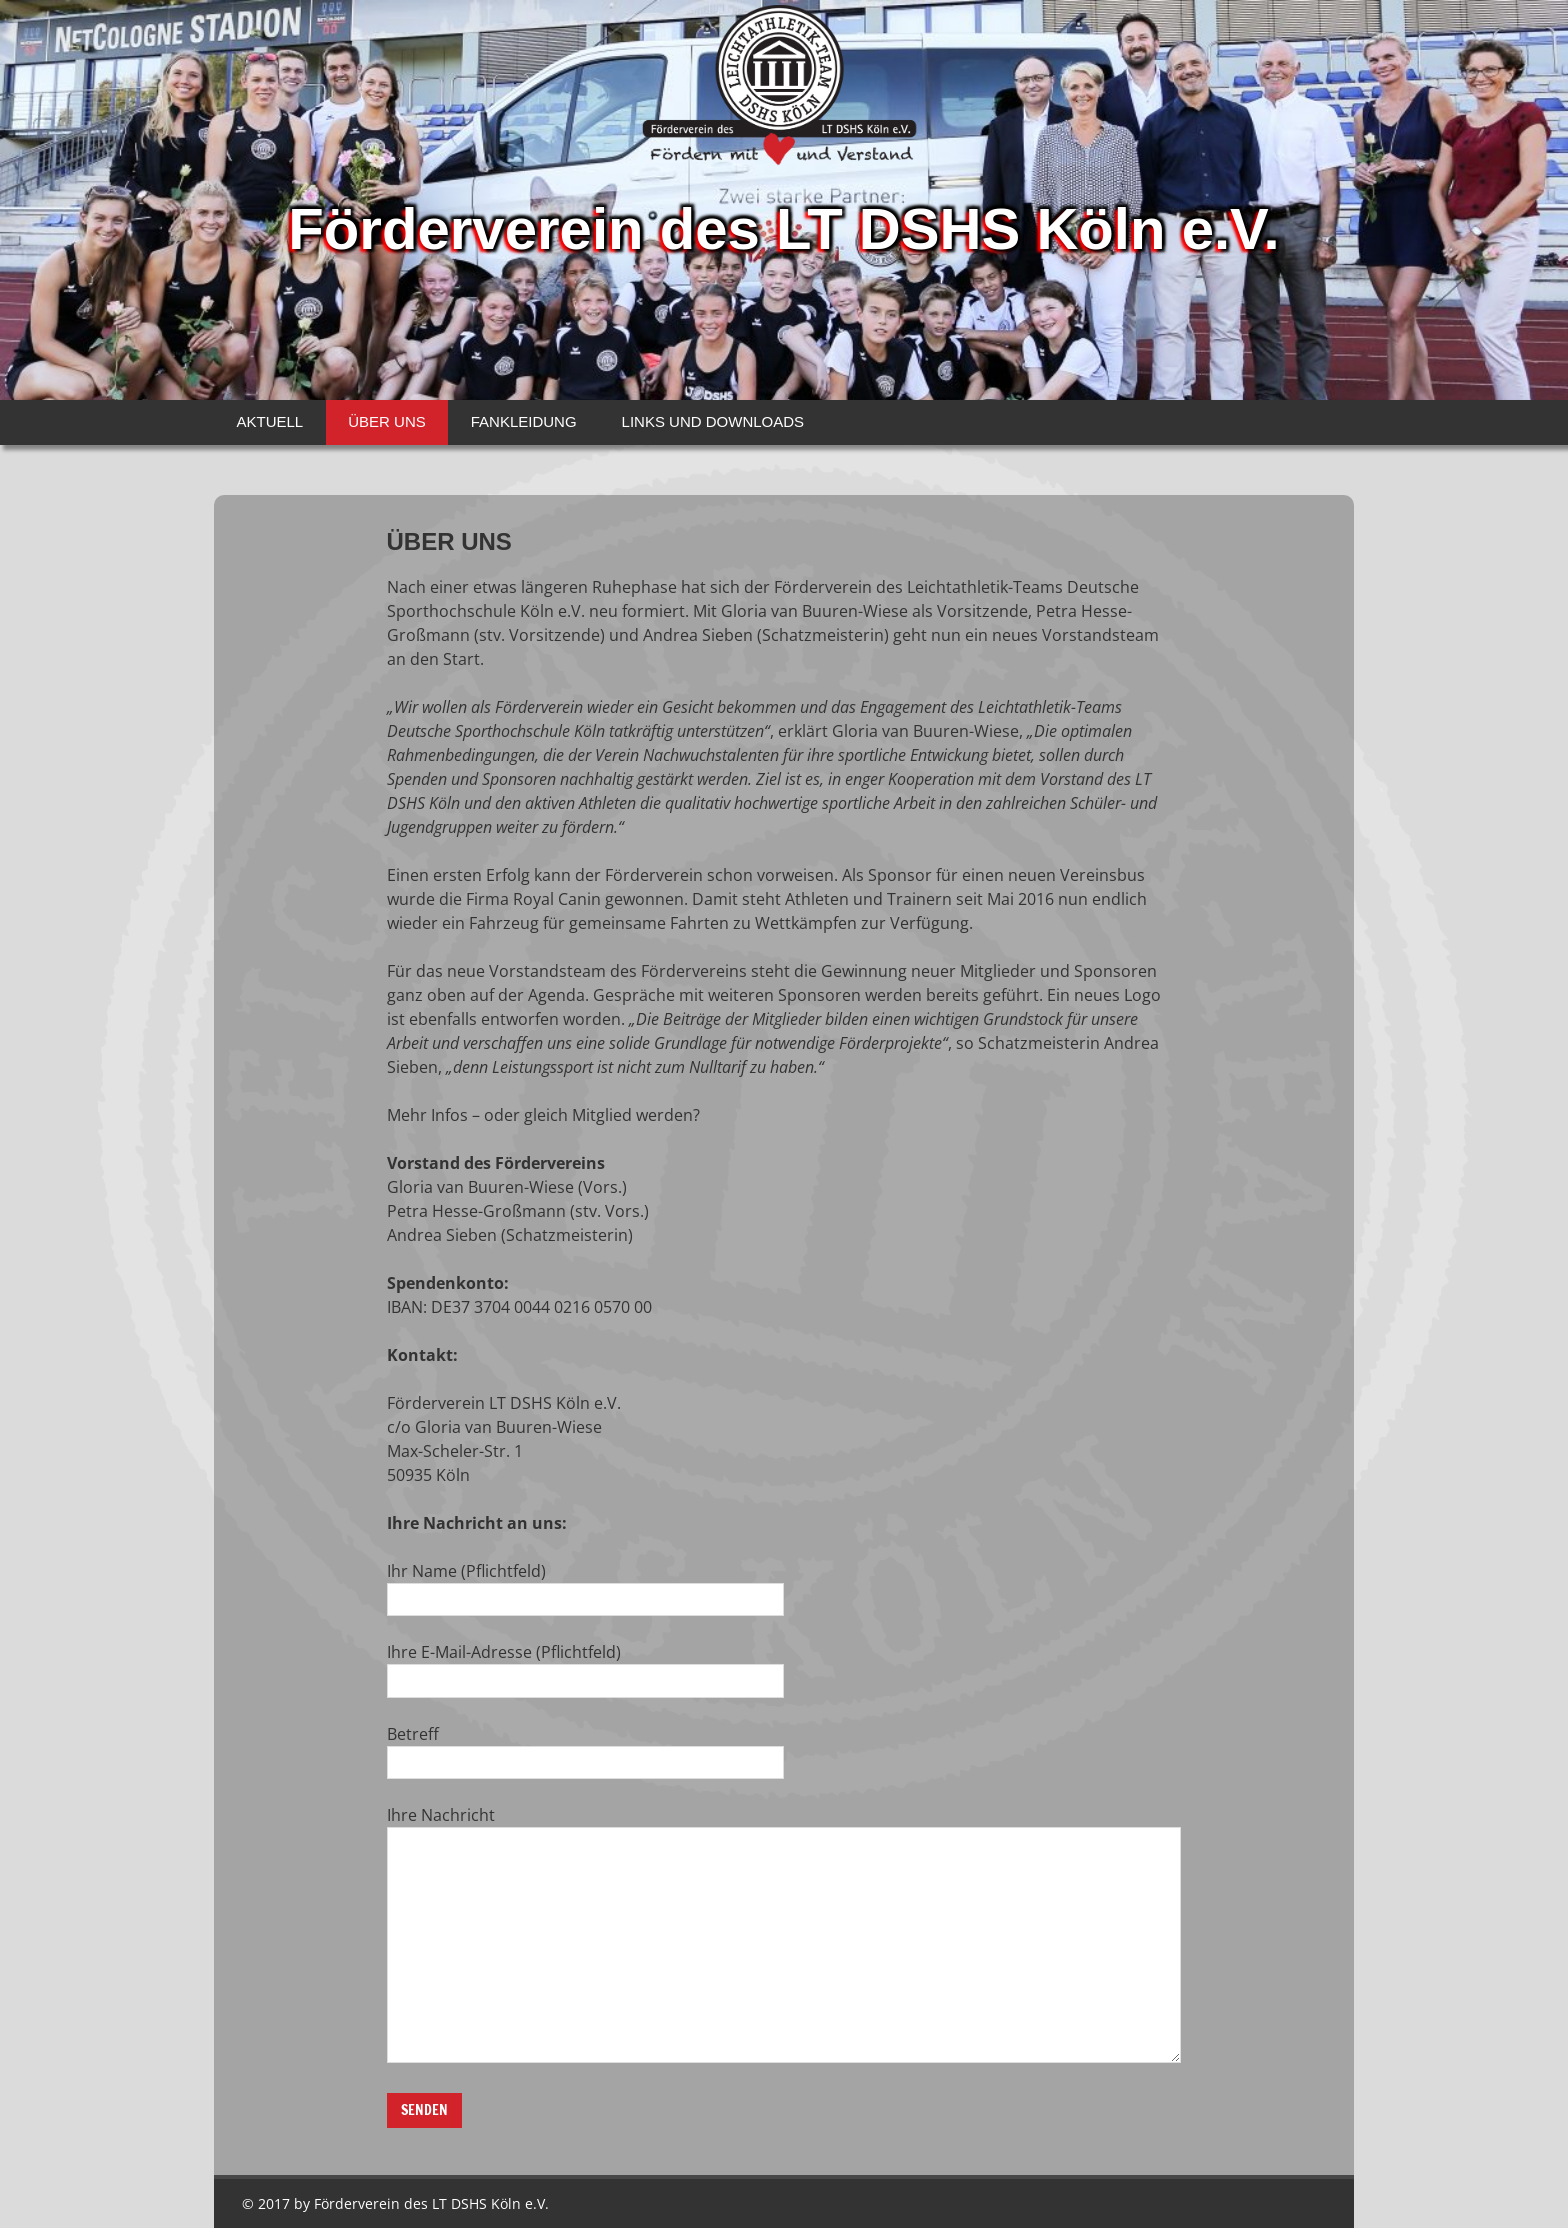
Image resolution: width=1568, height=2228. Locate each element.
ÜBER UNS (387, 421)
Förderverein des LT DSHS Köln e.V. (784, 224)
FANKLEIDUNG (524, 421)
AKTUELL (270, 421)
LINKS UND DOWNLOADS (713, 421)
